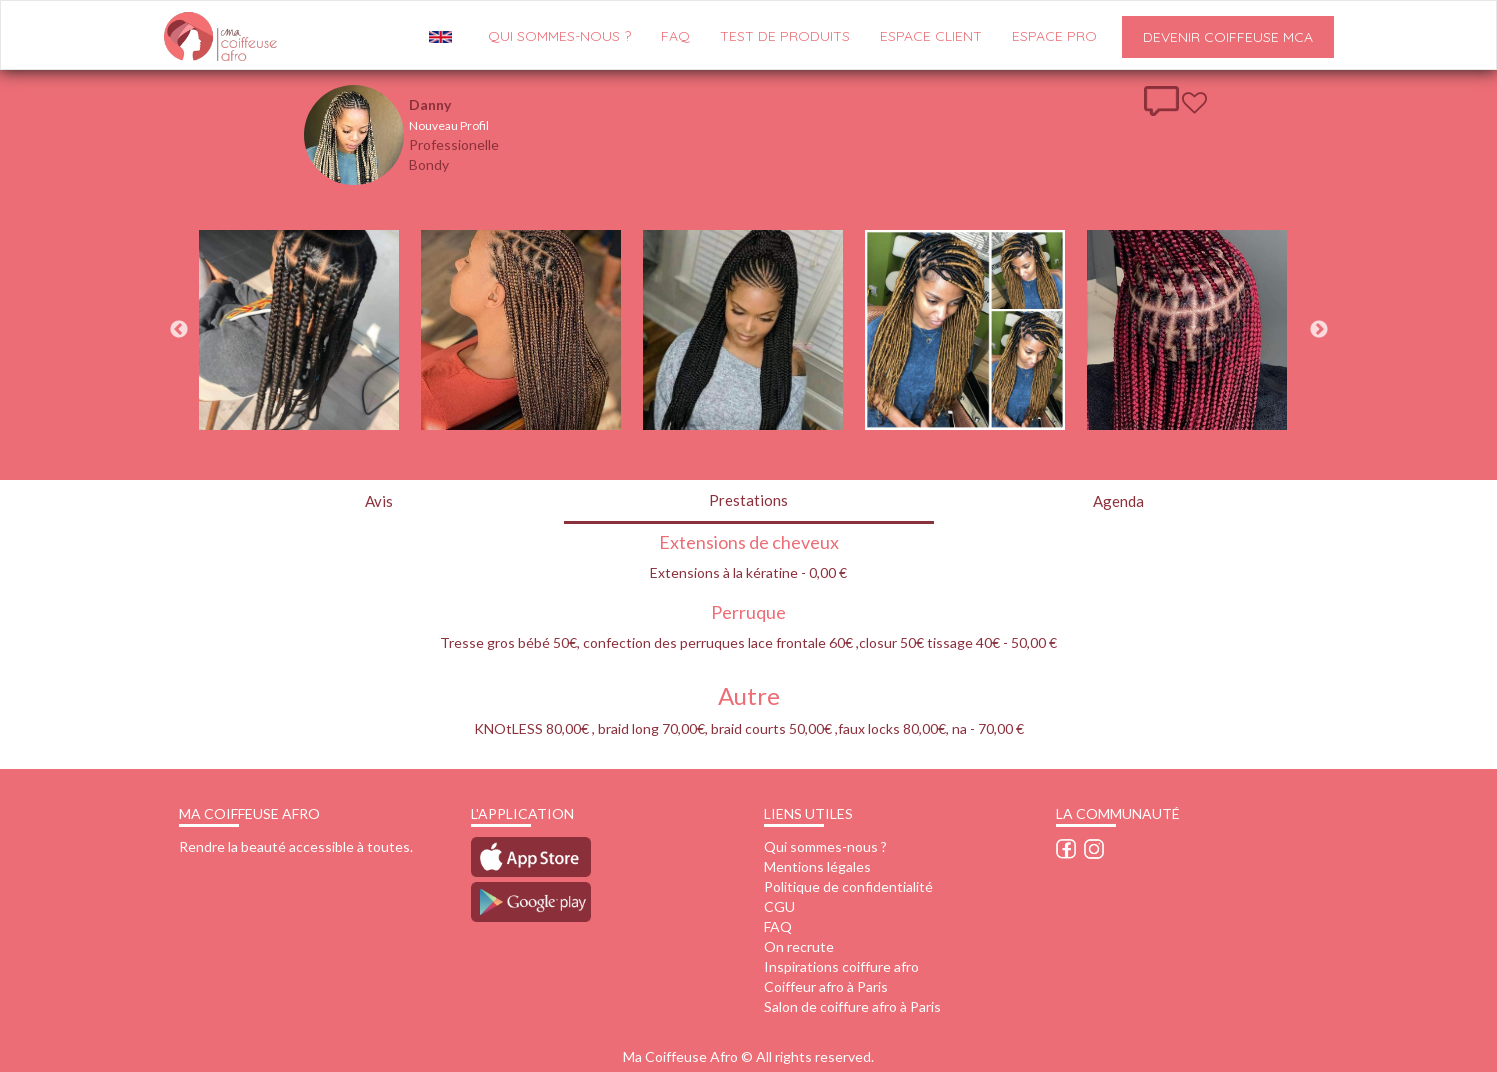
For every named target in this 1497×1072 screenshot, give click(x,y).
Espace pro (1054, 36)
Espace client (931, 36)
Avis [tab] (379, 501)
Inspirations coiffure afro (841, 966)
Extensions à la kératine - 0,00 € (748, 572)
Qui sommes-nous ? (825, 846)
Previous (179, 330)
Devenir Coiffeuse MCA (1228, 37)
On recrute (799, 946)
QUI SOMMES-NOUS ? (559, 36)
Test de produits (785, 36)
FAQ (675, 36)
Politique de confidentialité (848, 886)
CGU (779, 906)
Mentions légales (817, 866)
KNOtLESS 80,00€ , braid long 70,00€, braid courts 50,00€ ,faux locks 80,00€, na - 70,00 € (749, 728)
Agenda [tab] (1118, 501)
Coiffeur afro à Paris (826, 986)
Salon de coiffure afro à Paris (852, 1006)
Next (1319, 330)
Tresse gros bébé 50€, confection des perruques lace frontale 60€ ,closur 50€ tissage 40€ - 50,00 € (748, 642)
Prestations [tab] (748, 500)
